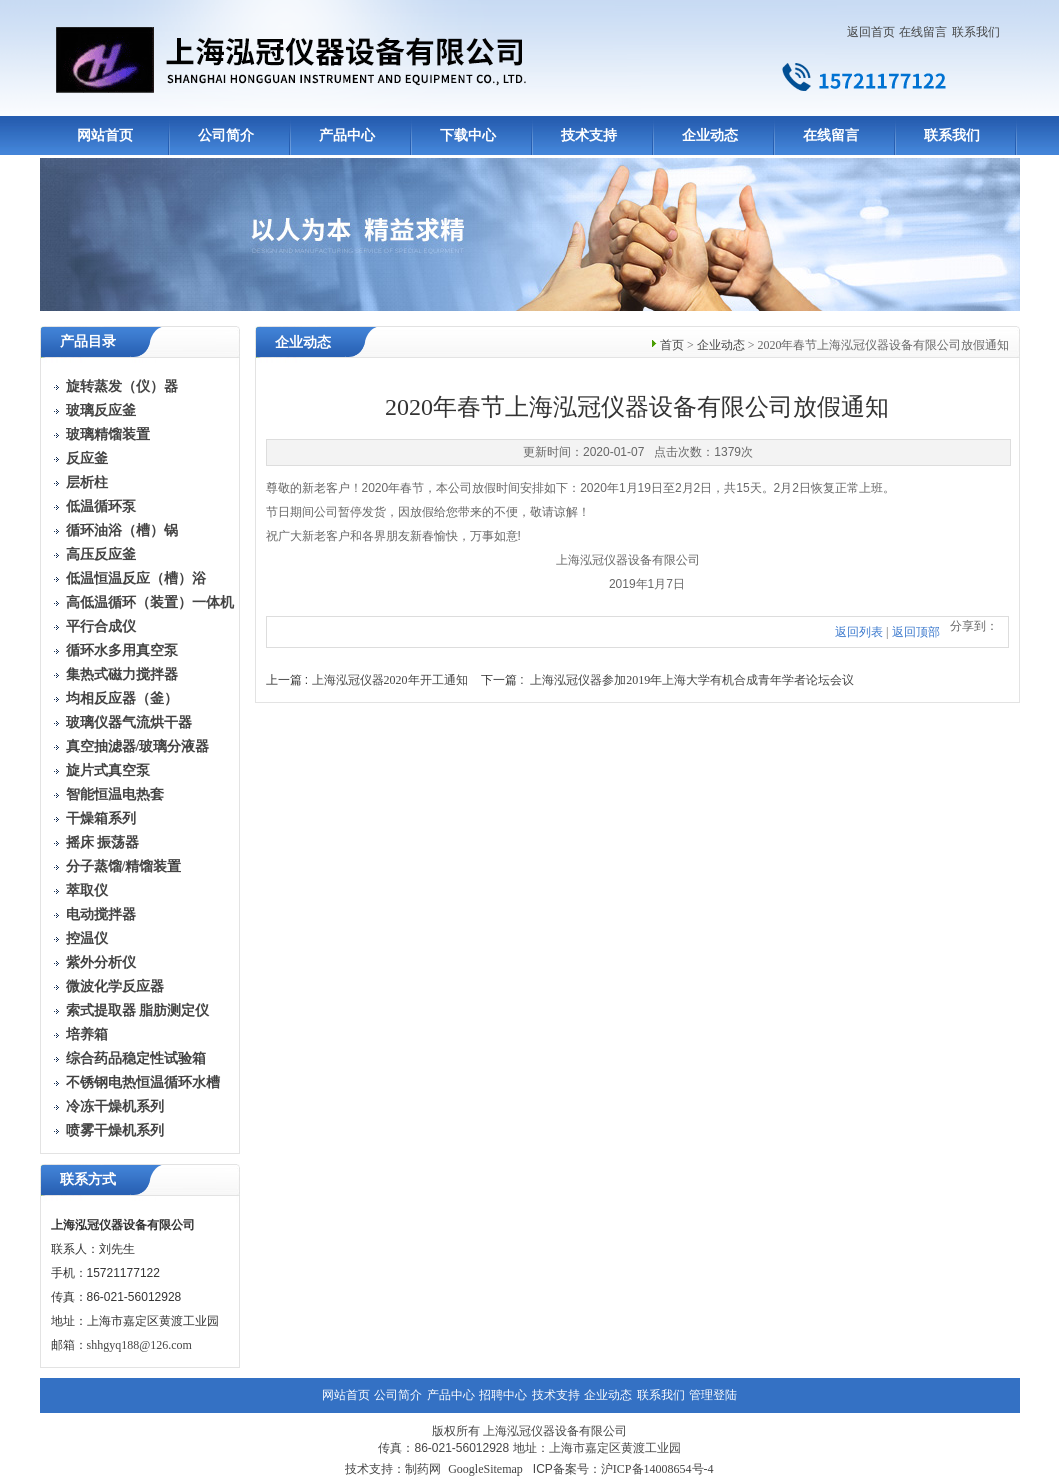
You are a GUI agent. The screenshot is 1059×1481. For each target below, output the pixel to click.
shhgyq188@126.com (139, 1345)
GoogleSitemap (485, 1469)
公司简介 (226, 135)
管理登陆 (713, 1395)
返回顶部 (916, 632)
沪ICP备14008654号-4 (657, 1469)
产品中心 (347, 135)
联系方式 (88, 1179)
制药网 (423, 1469)
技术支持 (589, 135)
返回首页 (871, 32)
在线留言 (923, 32)
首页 (672, 345)
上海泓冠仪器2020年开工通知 (390, 680)
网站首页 (105, 135)
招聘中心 (503, 1395)
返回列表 (859, 632)
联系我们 (976, 32)
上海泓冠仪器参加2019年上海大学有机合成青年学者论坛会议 (692, 680)
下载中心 (468, 135)
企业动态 (710, 135)
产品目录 (88, 341)
